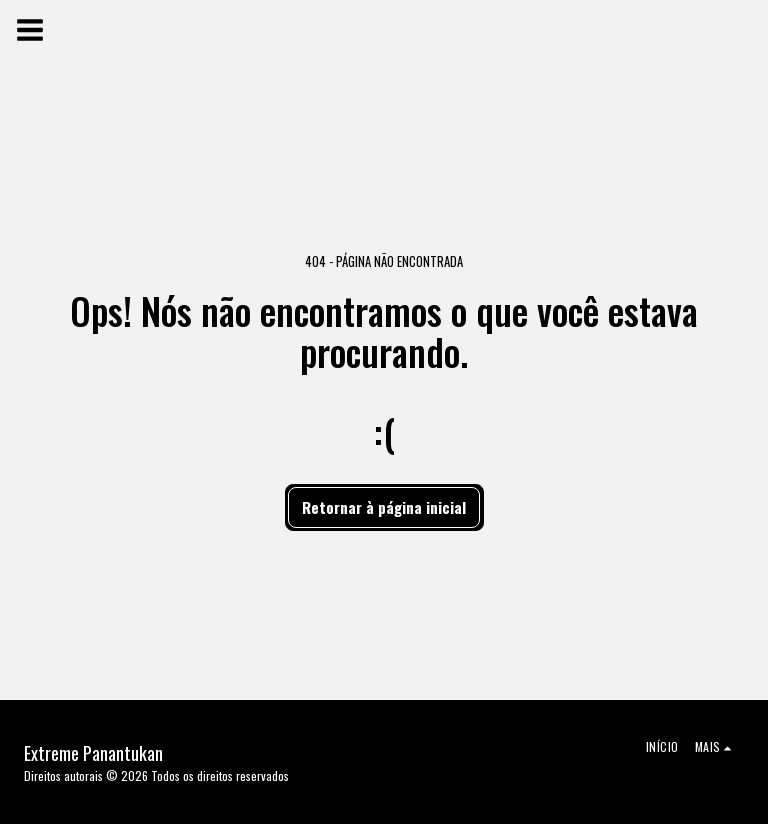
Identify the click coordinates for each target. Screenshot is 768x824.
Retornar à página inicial (384, 507)
